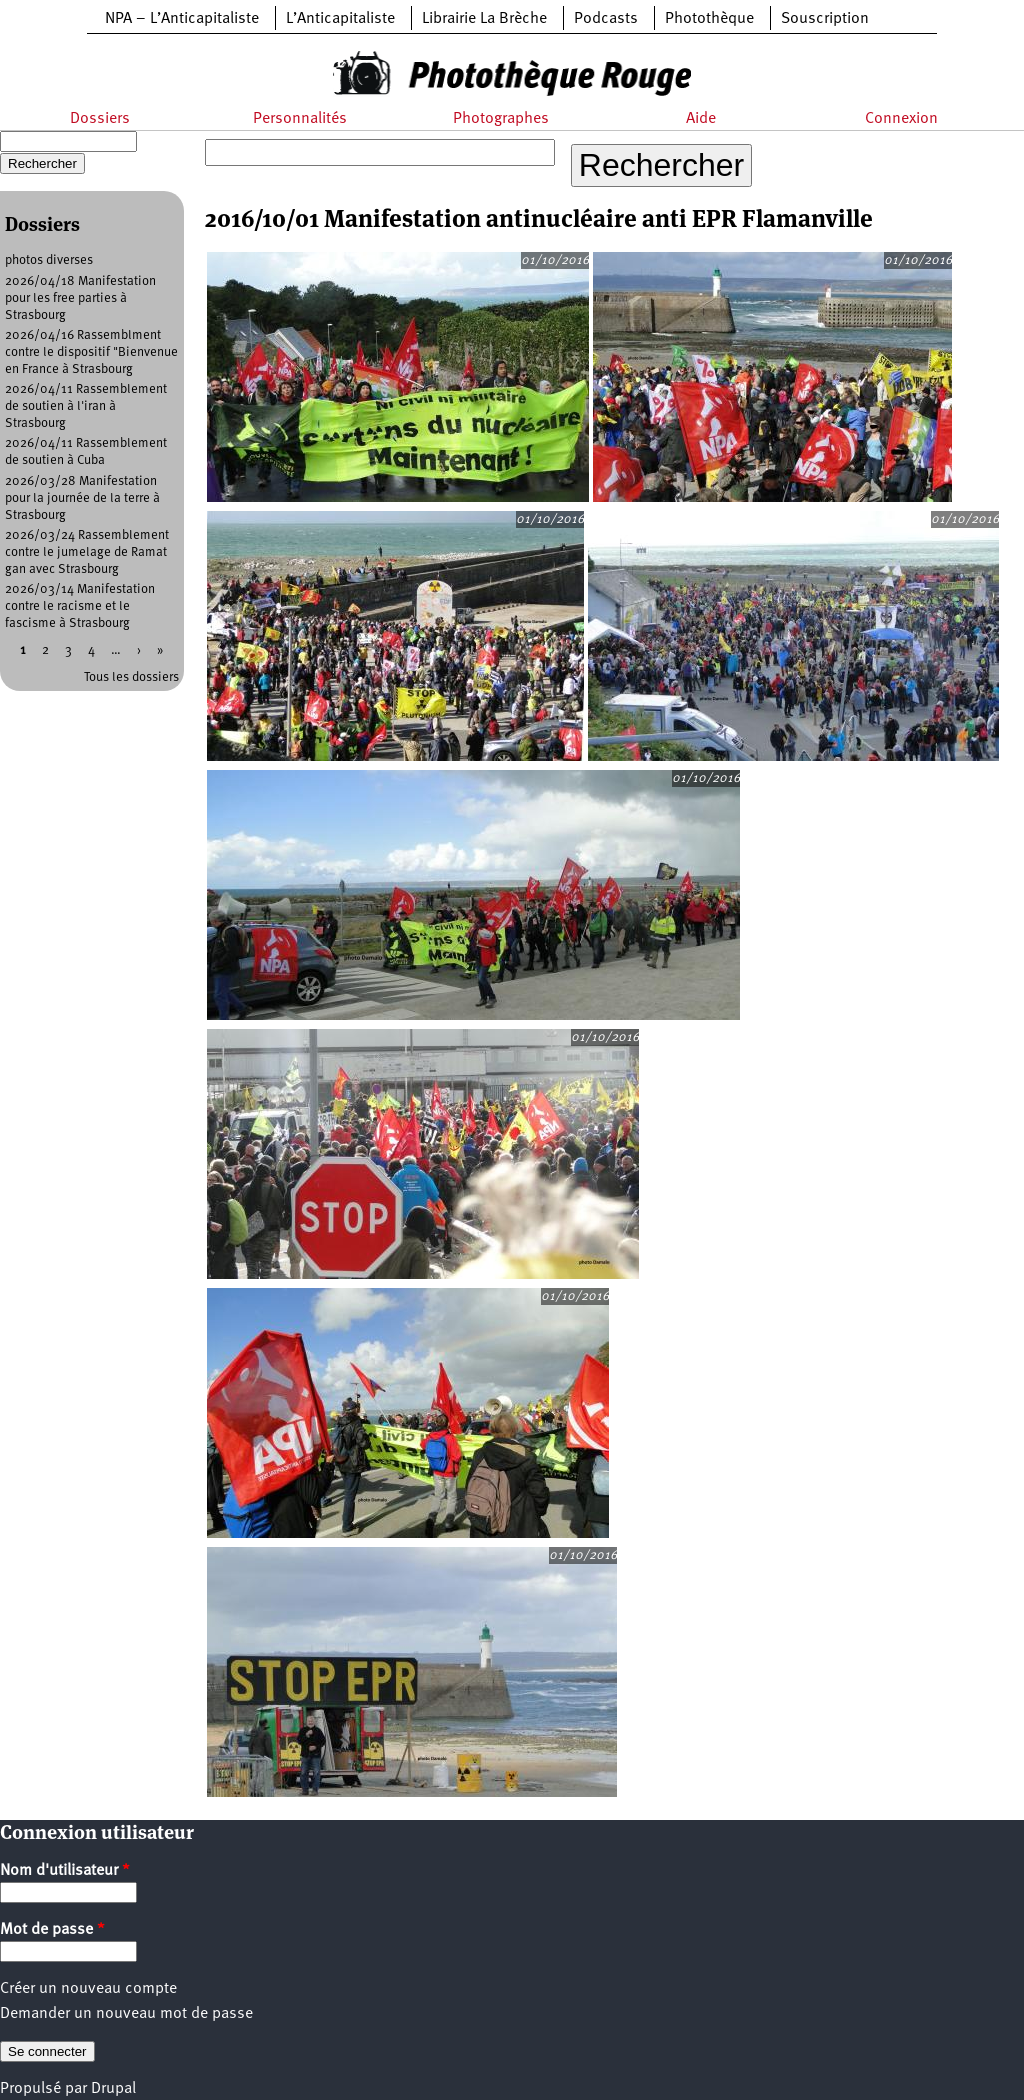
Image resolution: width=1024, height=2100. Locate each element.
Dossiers (100, 119)
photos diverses (49, 260)
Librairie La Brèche (484, 19)
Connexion (901, 119)
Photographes (501, 119)
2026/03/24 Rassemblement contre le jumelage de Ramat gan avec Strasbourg (87, 552)
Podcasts (606, 19)
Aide (701, 119)
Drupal (113, 2089)
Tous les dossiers (131, 677)
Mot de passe (52, 1930)
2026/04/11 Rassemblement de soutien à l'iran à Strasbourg (86, 406)
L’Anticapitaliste (340, 19)
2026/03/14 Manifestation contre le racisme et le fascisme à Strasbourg (80, 606)
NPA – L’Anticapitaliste (182, 19)
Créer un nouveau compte (88, 1989)
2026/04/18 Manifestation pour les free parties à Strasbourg (80, 298)
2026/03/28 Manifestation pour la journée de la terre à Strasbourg (82, 498)
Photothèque (709, 19)
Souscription (825, 19)
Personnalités (300, 119)
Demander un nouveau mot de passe (126, 2014)
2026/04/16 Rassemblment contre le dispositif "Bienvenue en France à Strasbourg (91, 352)
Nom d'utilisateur (65, 1871)
